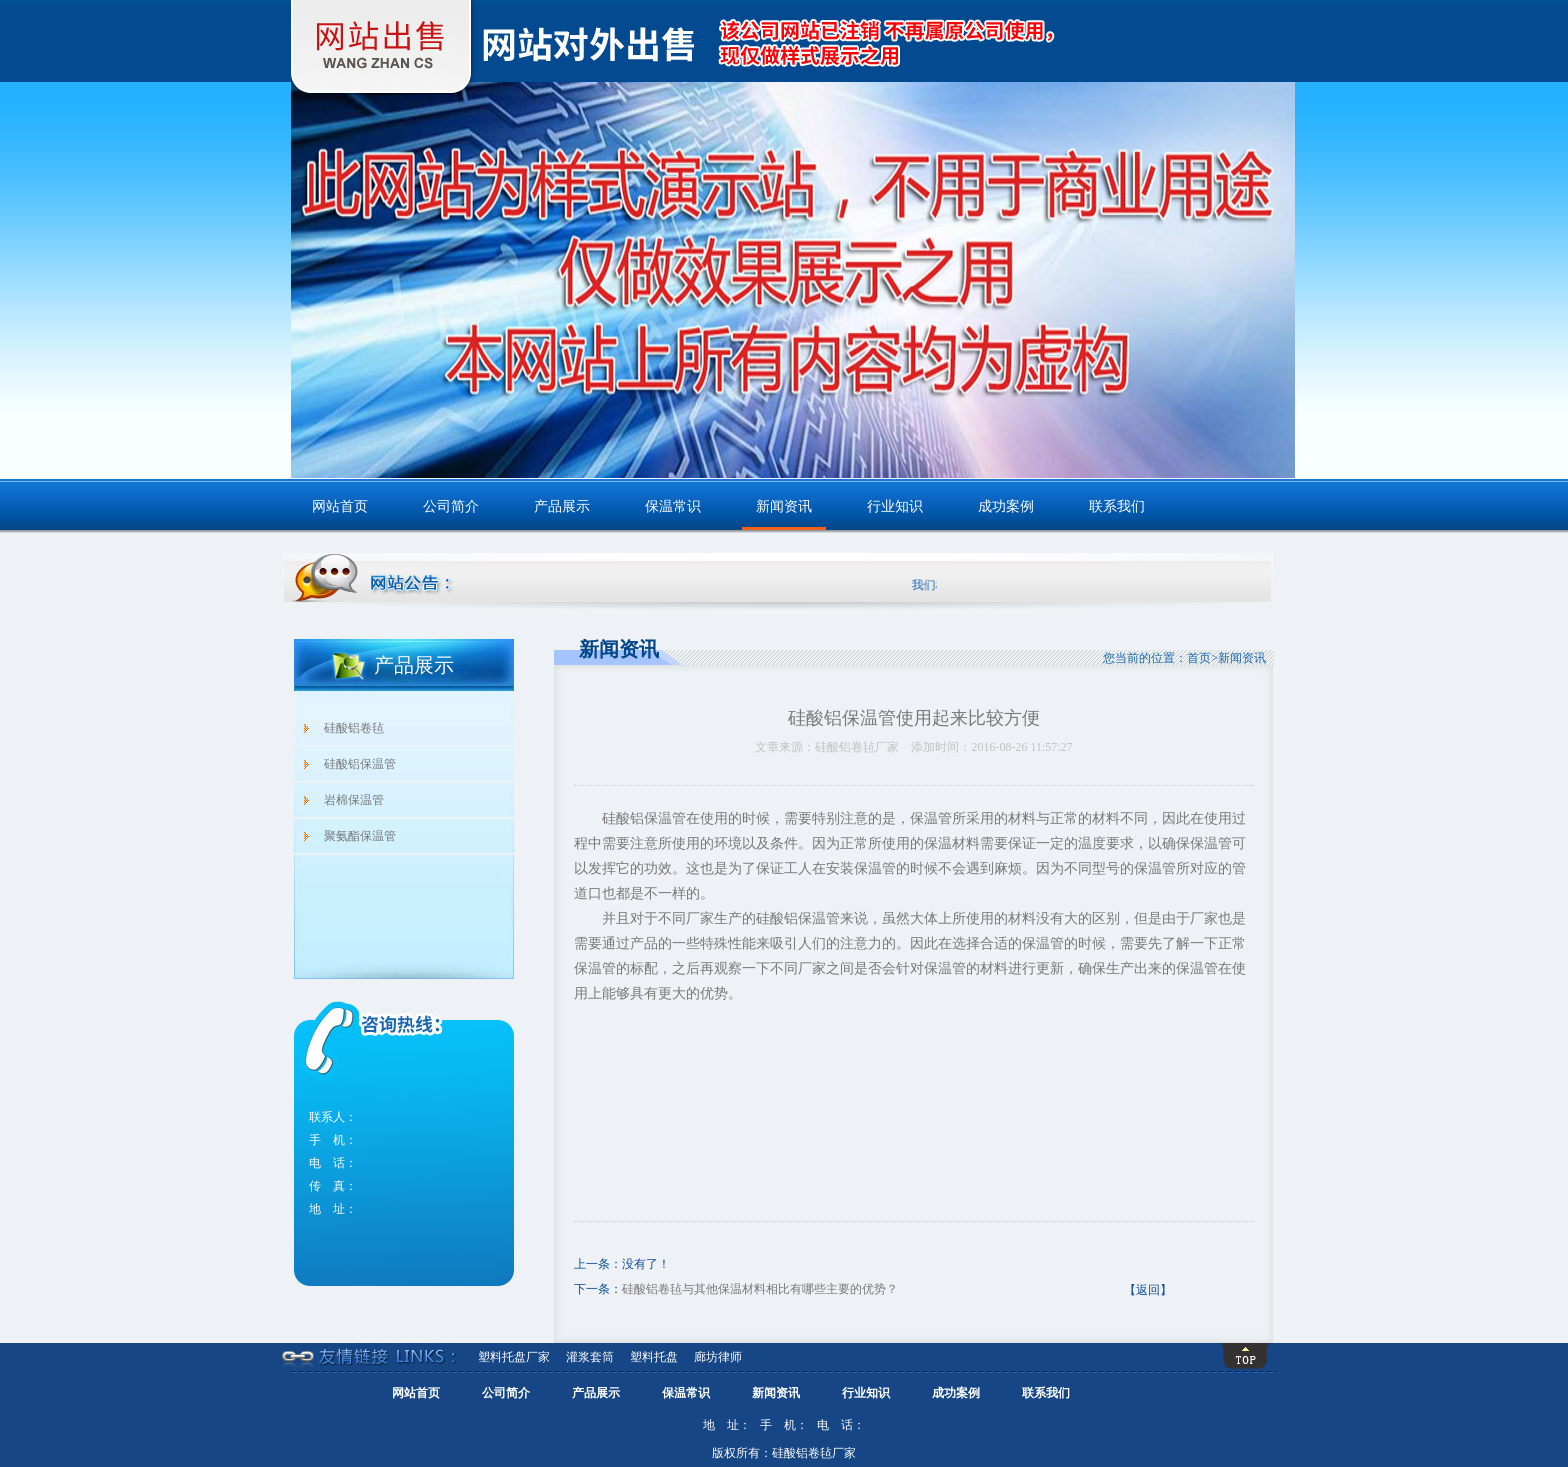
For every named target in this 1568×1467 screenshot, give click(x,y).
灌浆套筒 (590, 1357)
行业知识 (895, 506)
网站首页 (340, 506)
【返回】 (1148, 1290)
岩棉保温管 (354, 800)
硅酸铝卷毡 (354, 728)
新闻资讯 (784, 506)
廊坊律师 (718, 1357)
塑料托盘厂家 (514, 1357)
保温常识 (673, 506)
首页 (1199, 658)
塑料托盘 (654, 1357)
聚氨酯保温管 (360, 836)
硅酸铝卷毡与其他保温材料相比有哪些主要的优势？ (760, 1289)
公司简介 (451, 506)
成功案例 (1006, 506)
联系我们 (1117, 506)
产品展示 (562, 506)
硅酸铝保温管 (360, 764)
